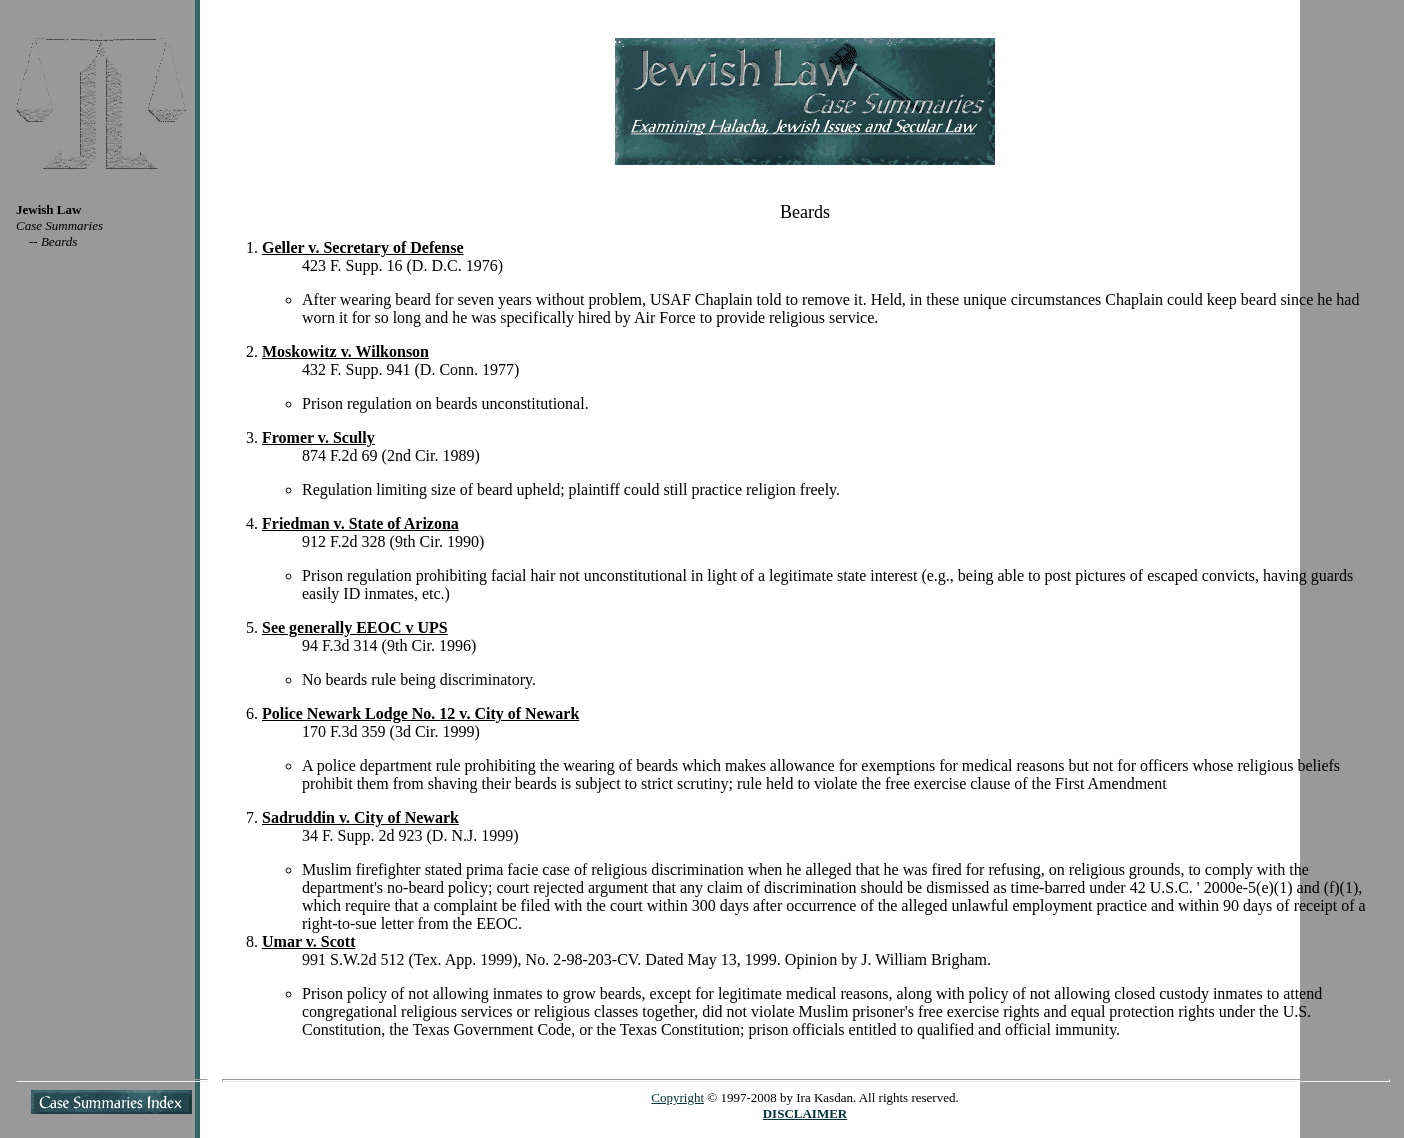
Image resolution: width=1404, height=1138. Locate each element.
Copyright (677, 1097)
